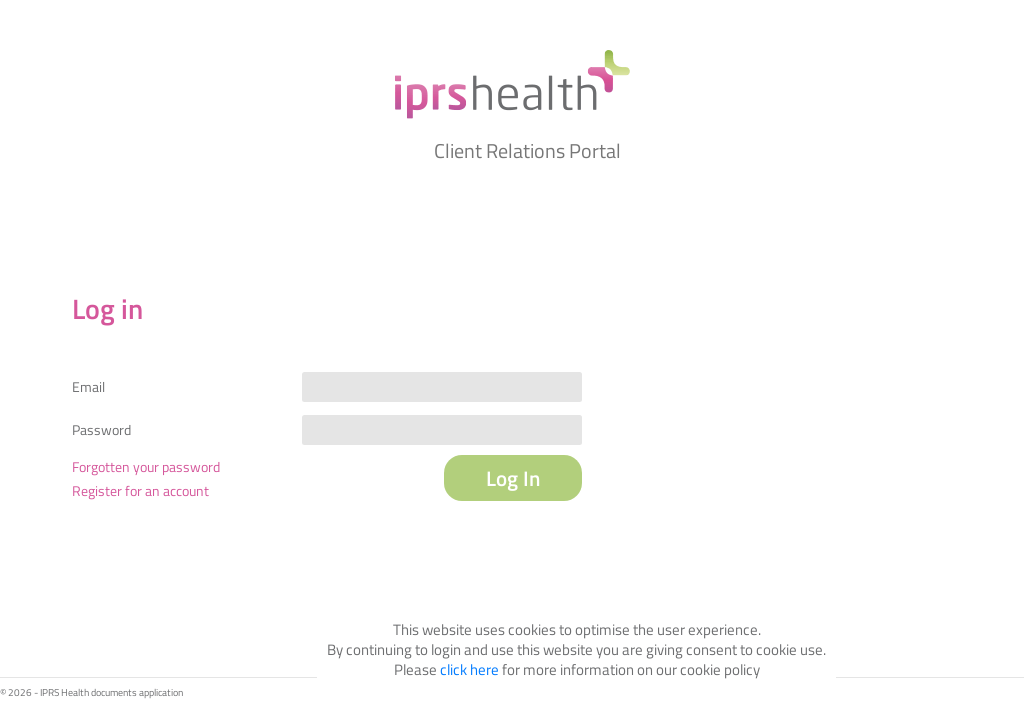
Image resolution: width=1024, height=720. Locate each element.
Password (101, 430)
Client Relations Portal (527, 150)
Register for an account (140, 490)
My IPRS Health (512, 84)
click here (469, 669)
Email (88, 387)
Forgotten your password (146, 466)
